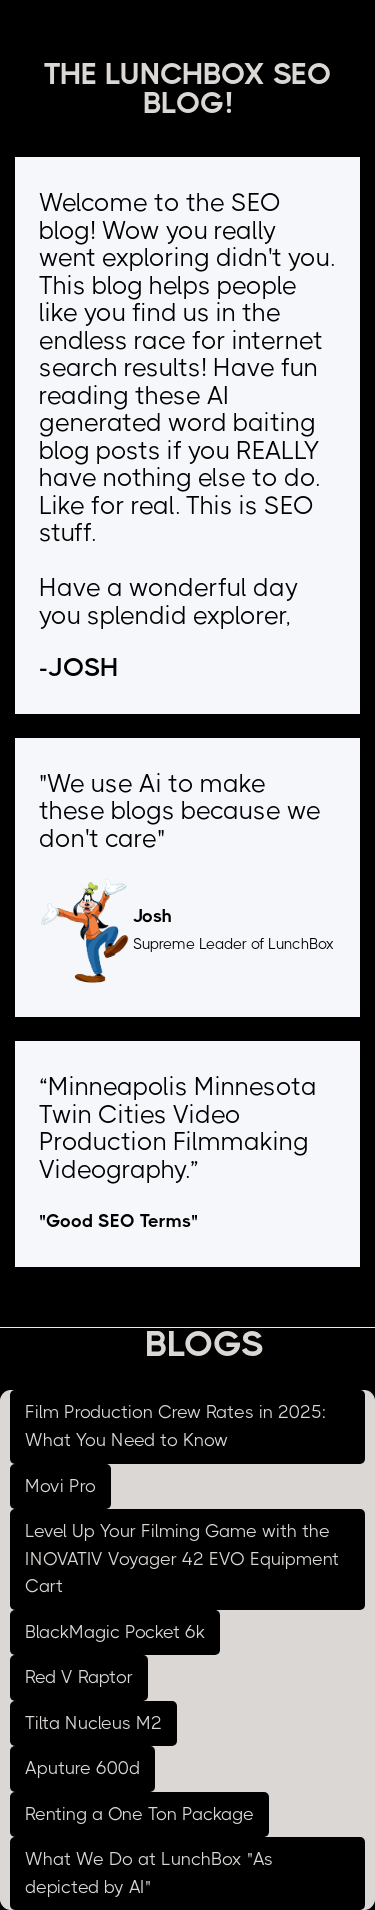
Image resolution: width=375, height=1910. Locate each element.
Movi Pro (60, 1486)
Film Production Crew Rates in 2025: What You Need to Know (175, 1426)
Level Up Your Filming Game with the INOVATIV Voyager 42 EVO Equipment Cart (182, 1558)
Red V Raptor (79, 1677)
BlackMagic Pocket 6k (115, 1632)
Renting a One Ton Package (139, 1814)
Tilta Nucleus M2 (93, 1723)
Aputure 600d (82, 1768)
